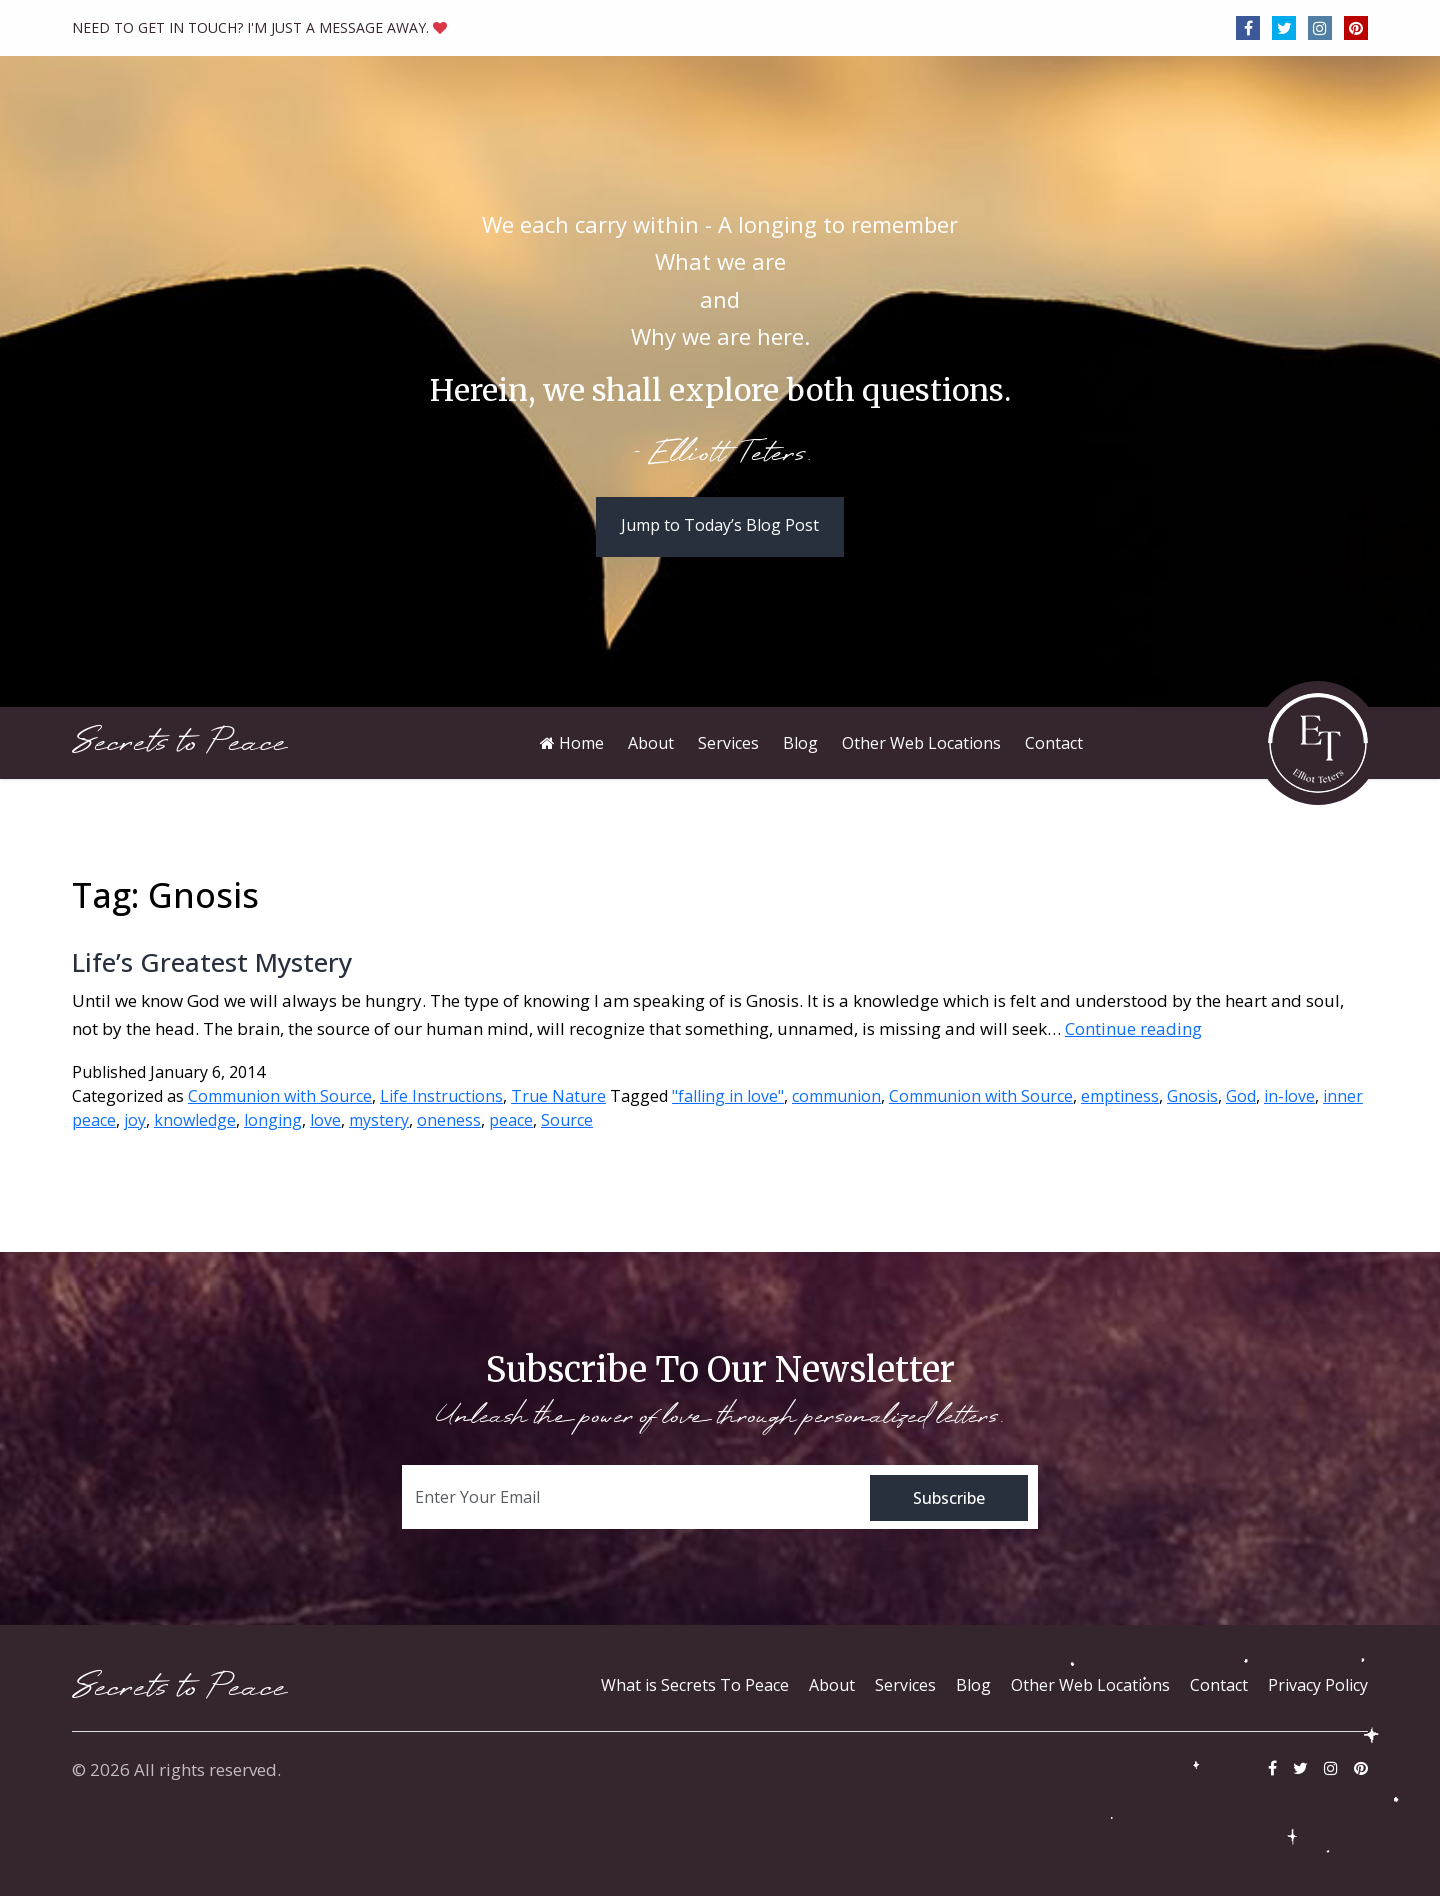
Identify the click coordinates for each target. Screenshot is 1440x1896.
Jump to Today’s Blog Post (720, 525)
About (832, 1685)
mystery (379, 1120)
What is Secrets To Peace (695, 1685)
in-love (1289, 1096)
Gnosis (1192, 1096)
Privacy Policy (1318, 1685)
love (325, 1120)
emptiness (1120, 1096)
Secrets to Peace (179, 742)
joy (135, 1120)
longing (273, 1120)
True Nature (558, 1096)
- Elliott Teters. (720, 455)
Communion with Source (280, 1096)
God (1241, 1096)
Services (905, 1685)
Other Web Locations (1090, 1685)
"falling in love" (728, 1096)
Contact (1219, 1685)
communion (836, 1096)
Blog (973, 1685)
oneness (449, 1120)
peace (511, 1120)
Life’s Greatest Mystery (212, 962)
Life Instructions (441, 1096)
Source (567, 1120)
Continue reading (1133, 1028)
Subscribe (949, 1498)
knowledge (195, 1120)
